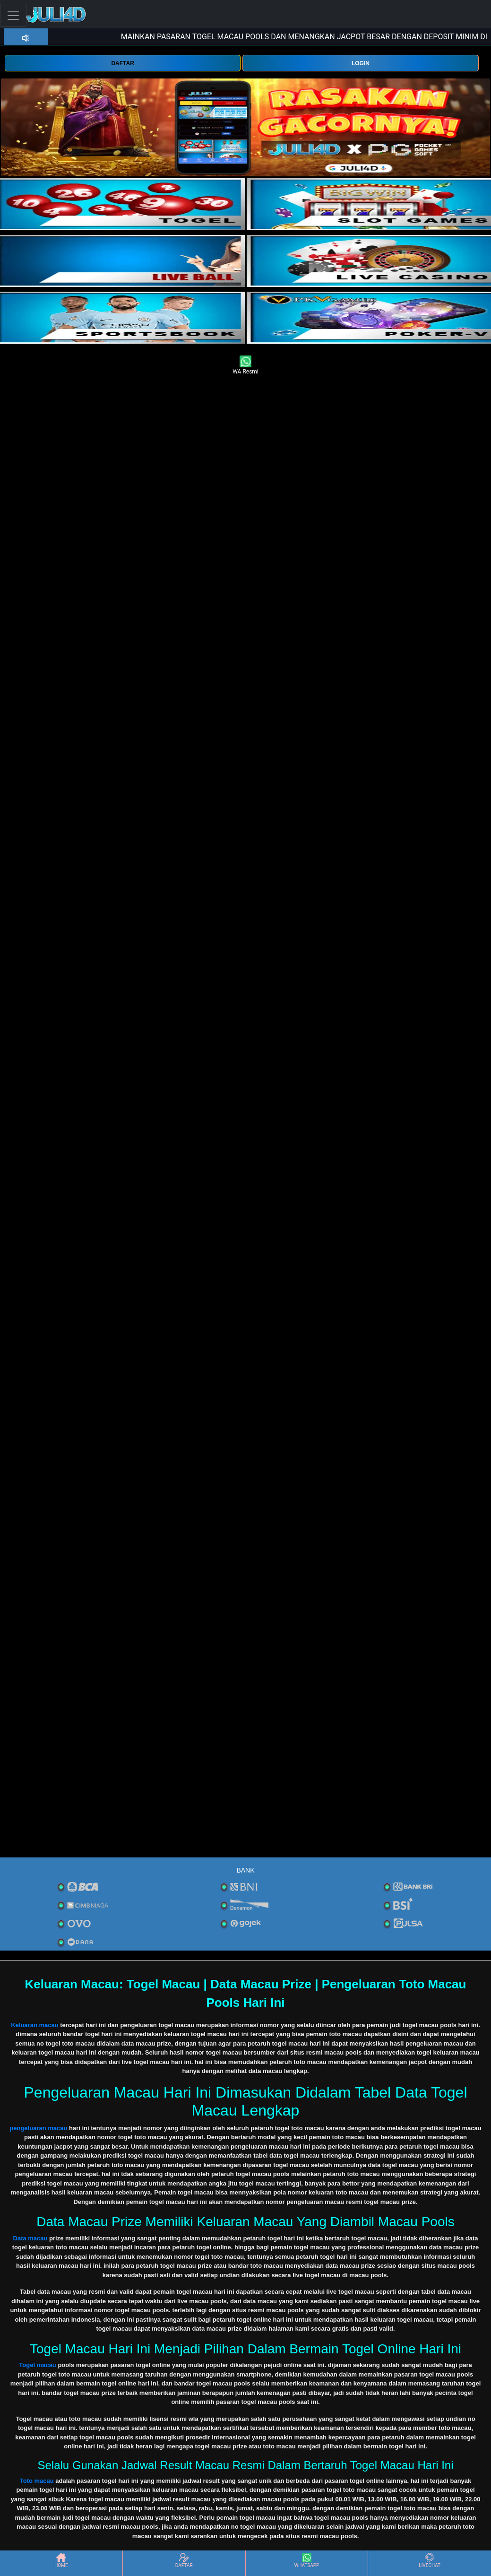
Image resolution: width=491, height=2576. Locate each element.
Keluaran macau (34, 2025)
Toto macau (37, 2480)
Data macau (30, 2238)
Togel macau (37, 2364)
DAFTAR (122, 63)
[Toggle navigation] (13, 15)
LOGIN (361, 63)
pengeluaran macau (38, 2128)
